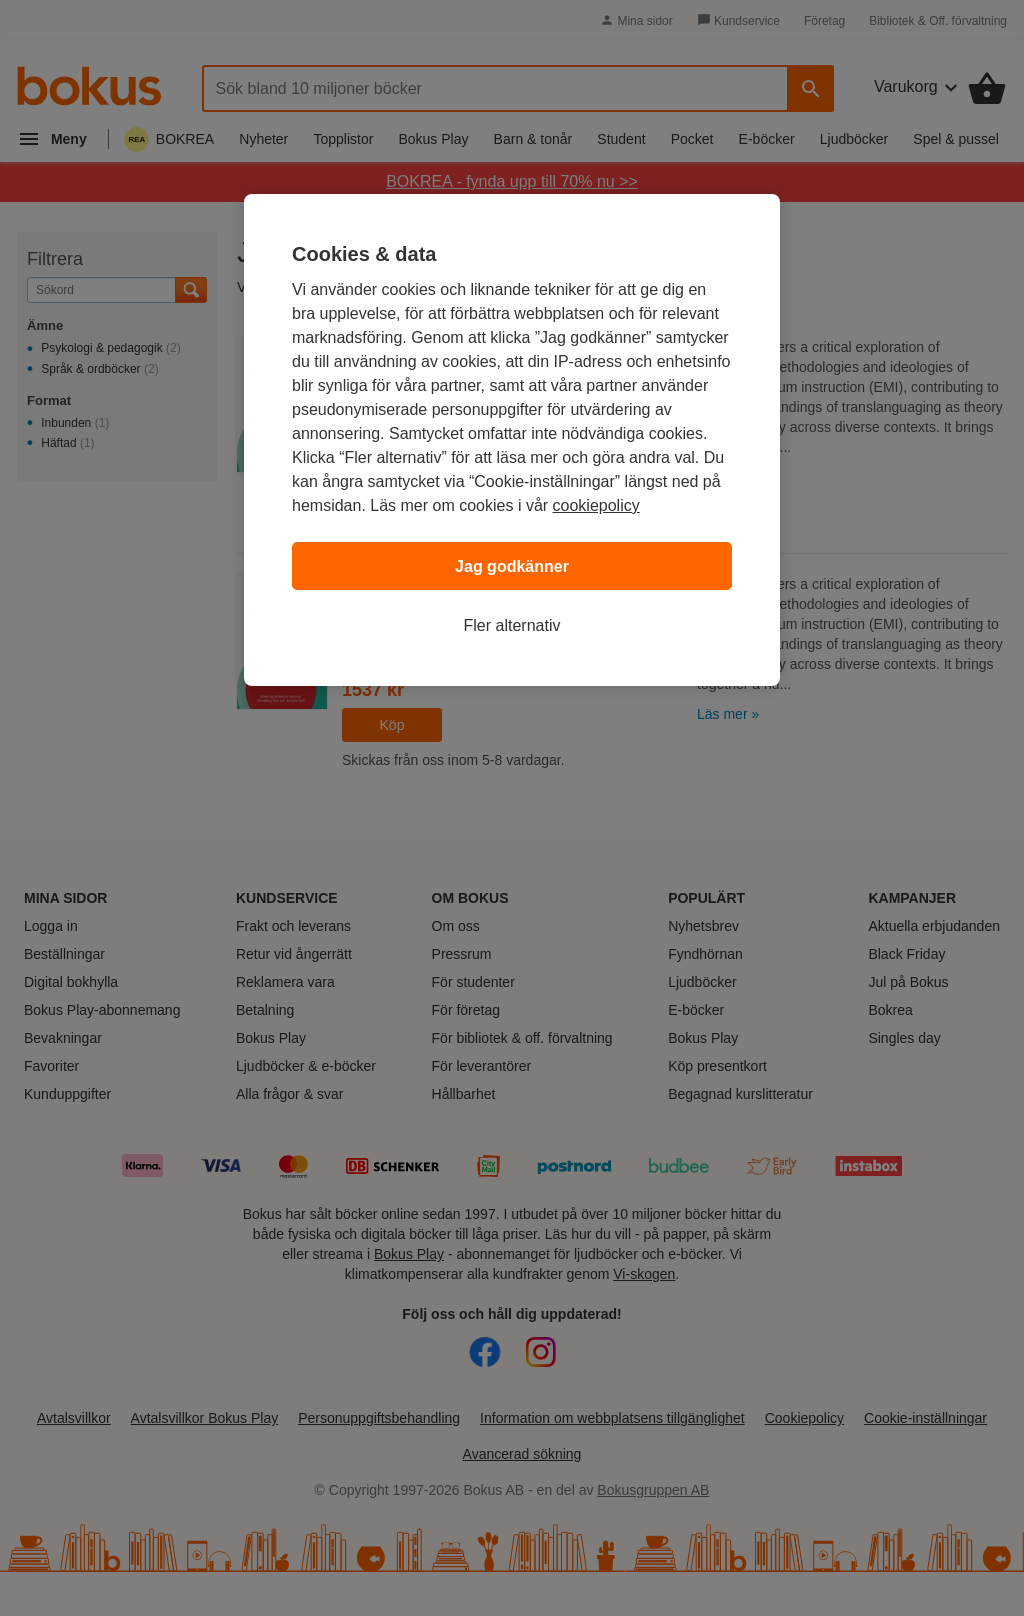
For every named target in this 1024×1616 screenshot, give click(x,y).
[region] (512, 440)
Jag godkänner (512, 566)
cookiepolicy (596, 505)
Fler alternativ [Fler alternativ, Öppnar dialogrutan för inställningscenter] (512, 625)
